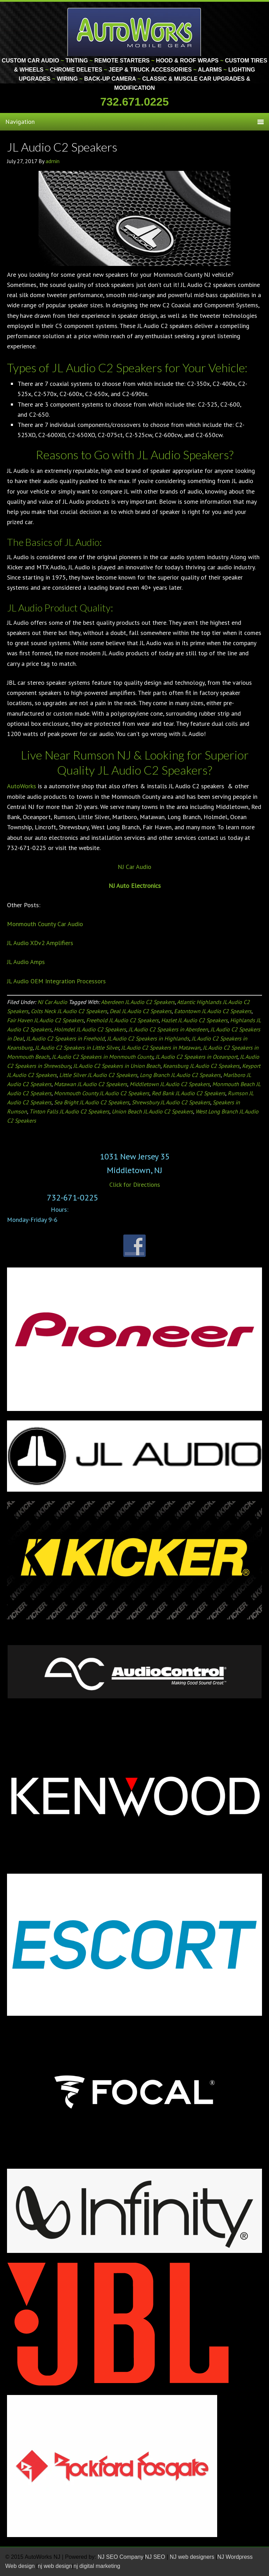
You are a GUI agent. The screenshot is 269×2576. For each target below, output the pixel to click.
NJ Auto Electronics (135, 886)
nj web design (55, 2566)
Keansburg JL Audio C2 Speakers (201, 1065)
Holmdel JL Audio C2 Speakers (90, 1029)
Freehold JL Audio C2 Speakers (122, 1020)
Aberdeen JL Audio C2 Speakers (138, 1001)
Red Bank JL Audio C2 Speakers (188, 1093)
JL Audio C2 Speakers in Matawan (160, 1047)
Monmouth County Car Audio (45, 924)
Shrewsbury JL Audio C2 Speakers (171, 1102)
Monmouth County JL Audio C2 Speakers (101, 1093)
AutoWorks (21, 786)
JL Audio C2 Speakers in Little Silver (77, 1047)
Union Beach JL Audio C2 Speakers (152, 1111)
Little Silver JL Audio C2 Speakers (98, 1074)
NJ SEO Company (121, 2557)
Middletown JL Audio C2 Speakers (170, 1084)
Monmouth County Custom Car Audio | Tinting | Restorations (134, 31)
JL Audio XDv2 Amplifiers (40, 943)
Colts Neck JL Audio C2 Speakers (69, 1011)
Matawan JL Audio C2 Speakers (90, 1084)
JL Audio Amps (26, 962)
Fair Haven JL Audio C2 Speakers (45, 1020)
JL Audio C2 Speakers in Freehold (65, 1038)
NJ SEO (156, 2557)
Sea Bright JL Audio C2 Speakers (91, 1102)
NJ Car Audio (134, 867)
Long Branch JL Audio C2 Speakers (180, 1074)
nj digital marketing (97, 2566)
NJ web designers (193, 2557)
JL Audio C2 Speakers (62, 147)
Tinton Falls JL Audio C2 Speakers (69, 1111)
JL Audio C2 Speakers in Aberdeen (168, 1029)
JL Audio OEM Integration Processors (56, 981)
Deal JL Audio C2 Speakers (141, 1011)
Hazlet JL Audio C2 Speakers (194, 1020)
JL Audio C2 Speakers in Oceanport (196, 1056)
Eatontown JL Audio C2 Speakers (212, 1011)
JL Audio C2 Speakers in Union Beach (116, 1065)
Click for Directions (134, 1184)
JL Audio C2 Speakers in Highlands (148, 1038)
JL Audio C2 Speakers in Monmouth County (102, 1056)
